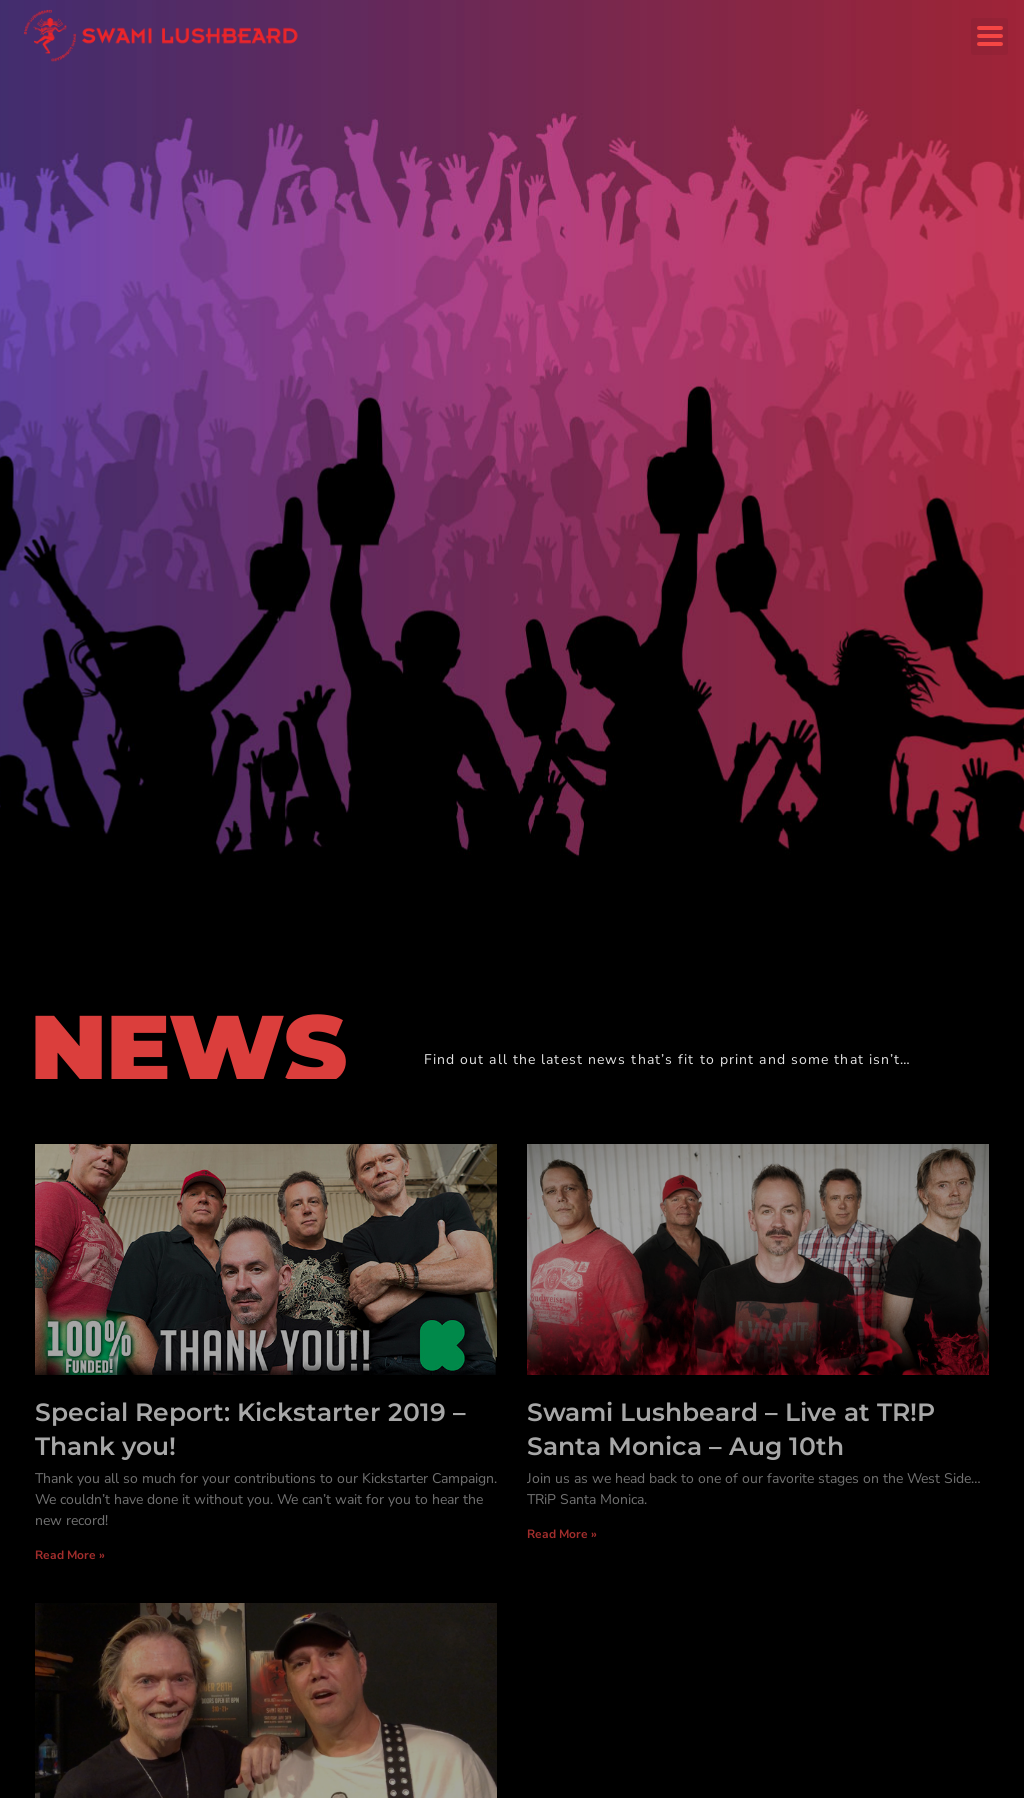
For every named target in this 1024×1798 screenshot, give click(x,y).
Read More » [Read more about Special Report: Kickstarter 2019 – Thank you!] (70, 1555)
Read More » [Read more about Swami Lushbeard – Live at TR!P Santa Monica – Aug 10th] (562, 1534)
